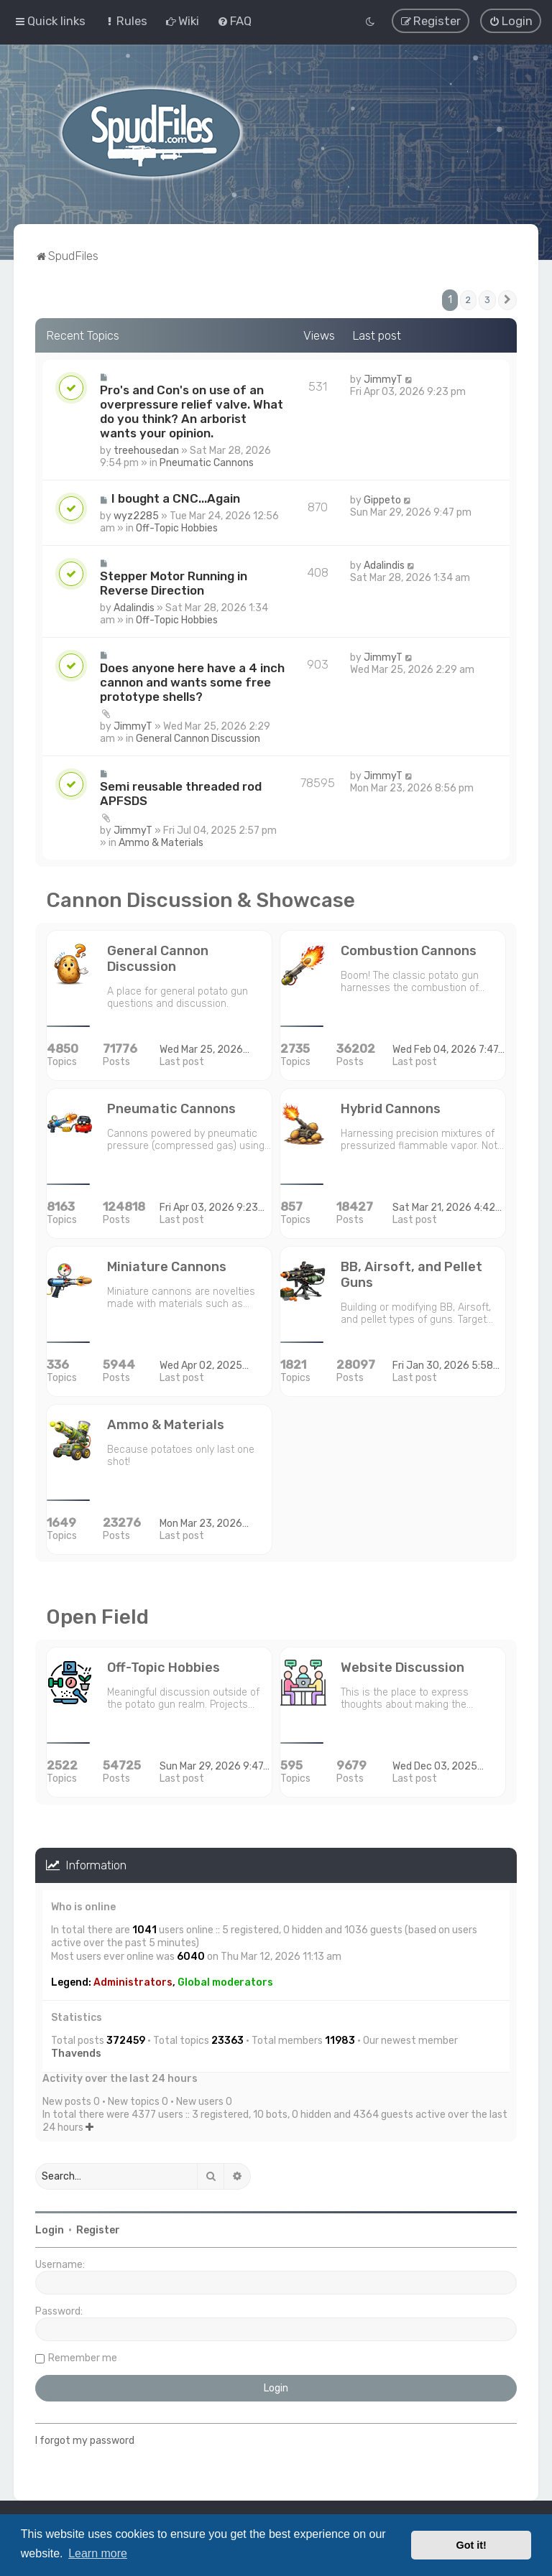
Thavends (76, 2051)
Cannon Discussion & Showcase (200, 898)
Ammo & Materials (161, 840)
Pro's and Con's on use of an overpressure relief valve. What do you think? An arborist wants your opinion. (191, 409)
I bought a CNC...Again (175, 496)
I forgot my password (84, 2438)
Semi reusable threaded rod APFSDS (181, 791)
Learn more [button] (97, 2553)
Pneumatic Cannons (207, 461)
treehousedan (146, 448)
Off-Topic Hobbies (177, 526)
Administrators (132, 1979)
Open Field (97, 1615)
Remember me (82, 2356)
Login (49, 2228)
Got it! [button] (471, 2545)
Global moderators (225, 1979)
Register (98, 2228)
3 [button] (487, 297)
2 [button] (468, 297)
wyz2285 (136, 514)
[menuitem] (125, 20)
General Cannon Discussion (198, 736)
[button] (507, 298)
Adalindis (134, 606)
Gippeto (382, 498)
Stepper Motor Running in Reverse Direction (173, 581)
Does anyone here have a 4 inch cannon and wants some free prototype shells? (192, 680)
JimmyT (383, 377)
